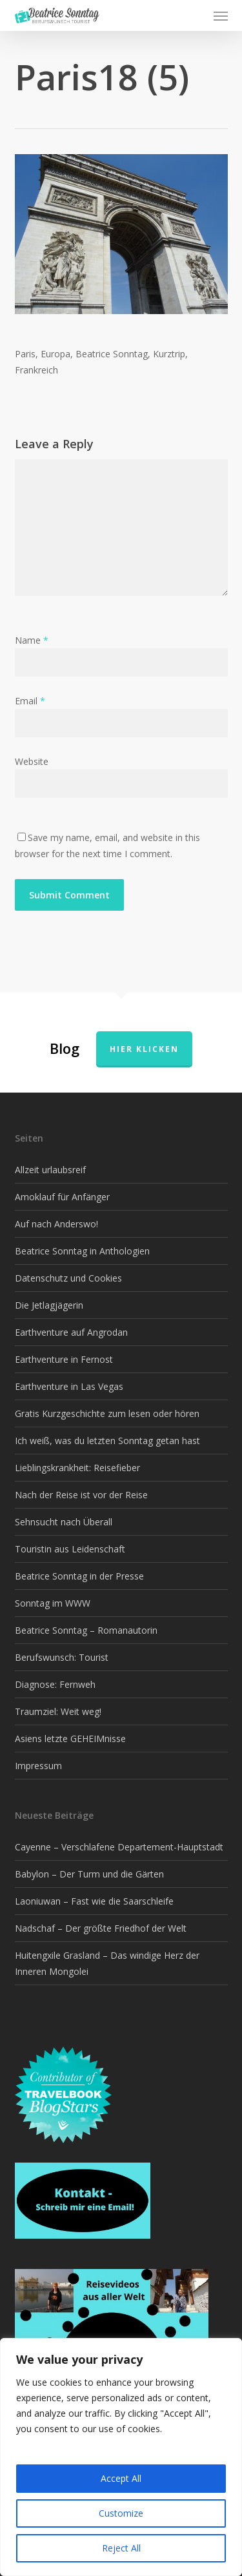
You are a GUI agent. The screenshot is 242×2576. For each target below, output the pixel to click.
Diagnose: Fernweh (55, 1684)
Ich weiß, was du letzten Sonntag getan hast (107, 1440)
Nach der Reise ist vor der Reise (81, 1495)
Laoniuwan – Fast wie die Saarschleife (94, 1901)
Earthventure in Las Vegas (69, 1386)
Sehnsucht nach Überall (63, 1522)
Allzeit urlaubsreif (50, 1170)
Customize (121, 2513)
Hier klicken (144, 1049)
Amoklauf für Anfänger (62, 1197)
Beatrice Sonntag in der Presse (79, 1576)
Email (30, 701)
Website (31, 761)
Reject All (121, 2548)
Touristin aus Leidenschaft (70, 1549)
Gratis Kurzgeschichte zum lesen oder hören (107, 1413)
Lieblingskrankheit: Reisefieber (77, 1467)
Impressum (38, 1765)
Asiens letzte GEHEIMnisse (70, 1738)
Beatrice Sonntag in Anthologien (82, 1251)
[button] (221, 15)
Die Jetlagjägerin (49, 1305)
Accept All (121, 2478)
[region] (121, 2457)
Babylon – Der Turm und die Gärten (89, 1874)
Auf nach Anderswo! (56, 1224)
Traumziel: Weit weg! (58, 1711)
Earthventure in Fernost (64, 1359)
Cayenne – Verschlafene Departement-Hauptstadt (119, 1847)
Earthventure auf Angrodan (71, 1332)
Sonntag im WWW (52, 1603)
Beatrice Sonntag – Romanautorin (86, 1630)
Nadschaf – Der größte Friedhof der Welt (101, 1928)
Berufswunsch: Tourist (61, 1657)
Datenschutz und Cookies (68, 1278)
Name (31, 640)
